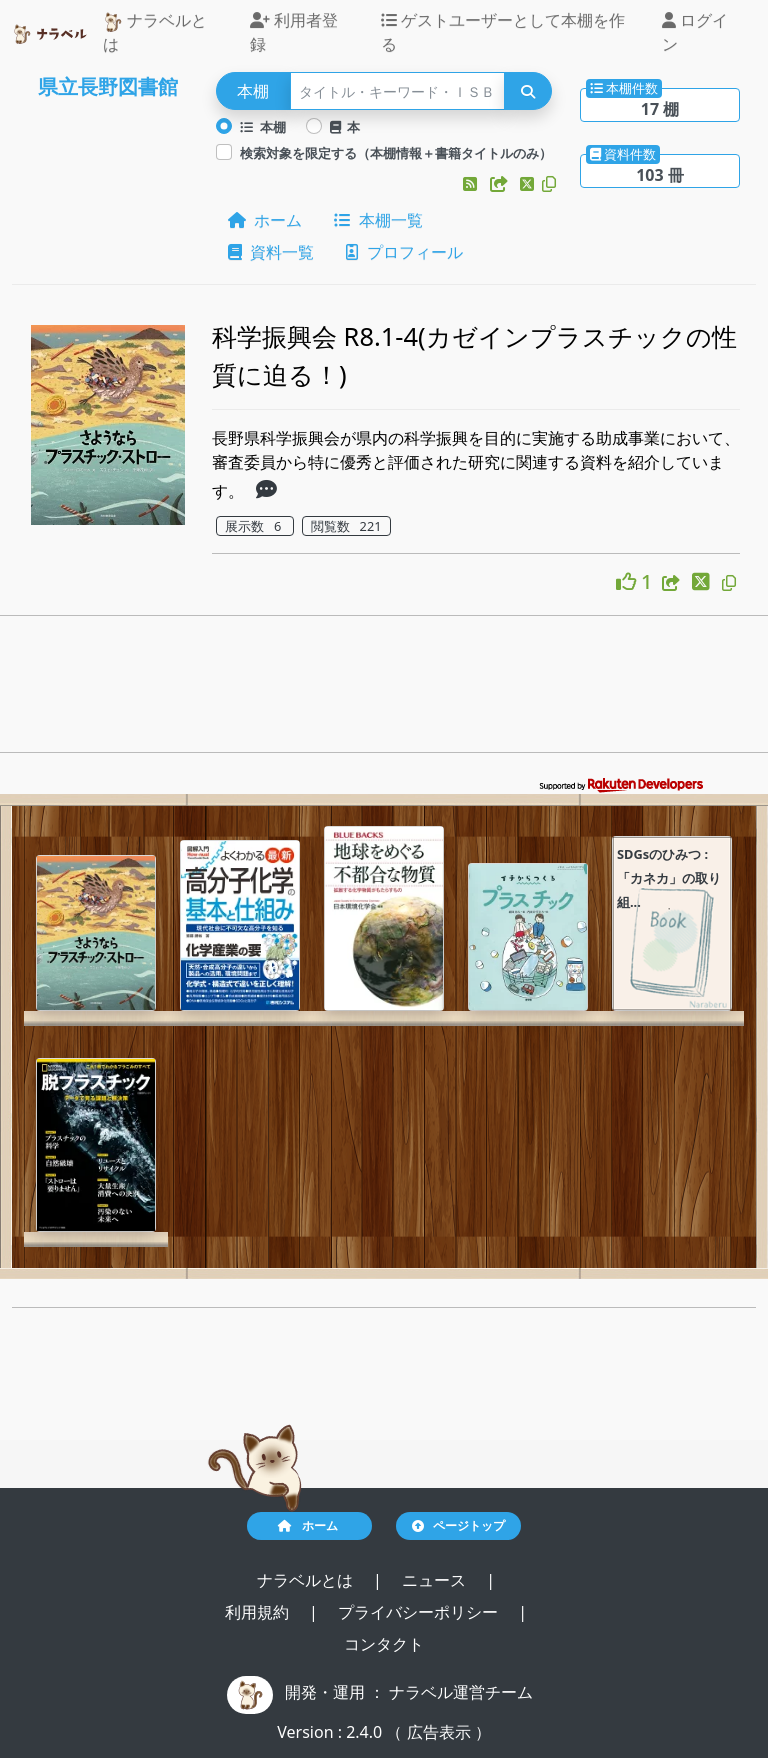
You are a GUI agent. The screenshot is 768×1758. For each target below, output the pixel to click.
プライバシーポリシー (420, 1612)
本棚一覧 (378, 220)
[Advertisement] (384, 690)
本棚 (263, 127)
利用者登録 (294, 32)
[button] (472, 184)
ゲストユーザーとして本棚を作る (503, 32)
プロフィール (404, 252)
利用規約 (259, 1612)
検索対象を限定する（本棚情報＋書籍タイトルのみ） (396, 153)
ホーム (265, 220)
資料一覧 (271, 252)
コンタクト (384, 1644)
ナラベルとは (155, 32)
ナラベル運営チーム (461, 1692)
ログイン (695, 32)
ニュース (436, 1580)
